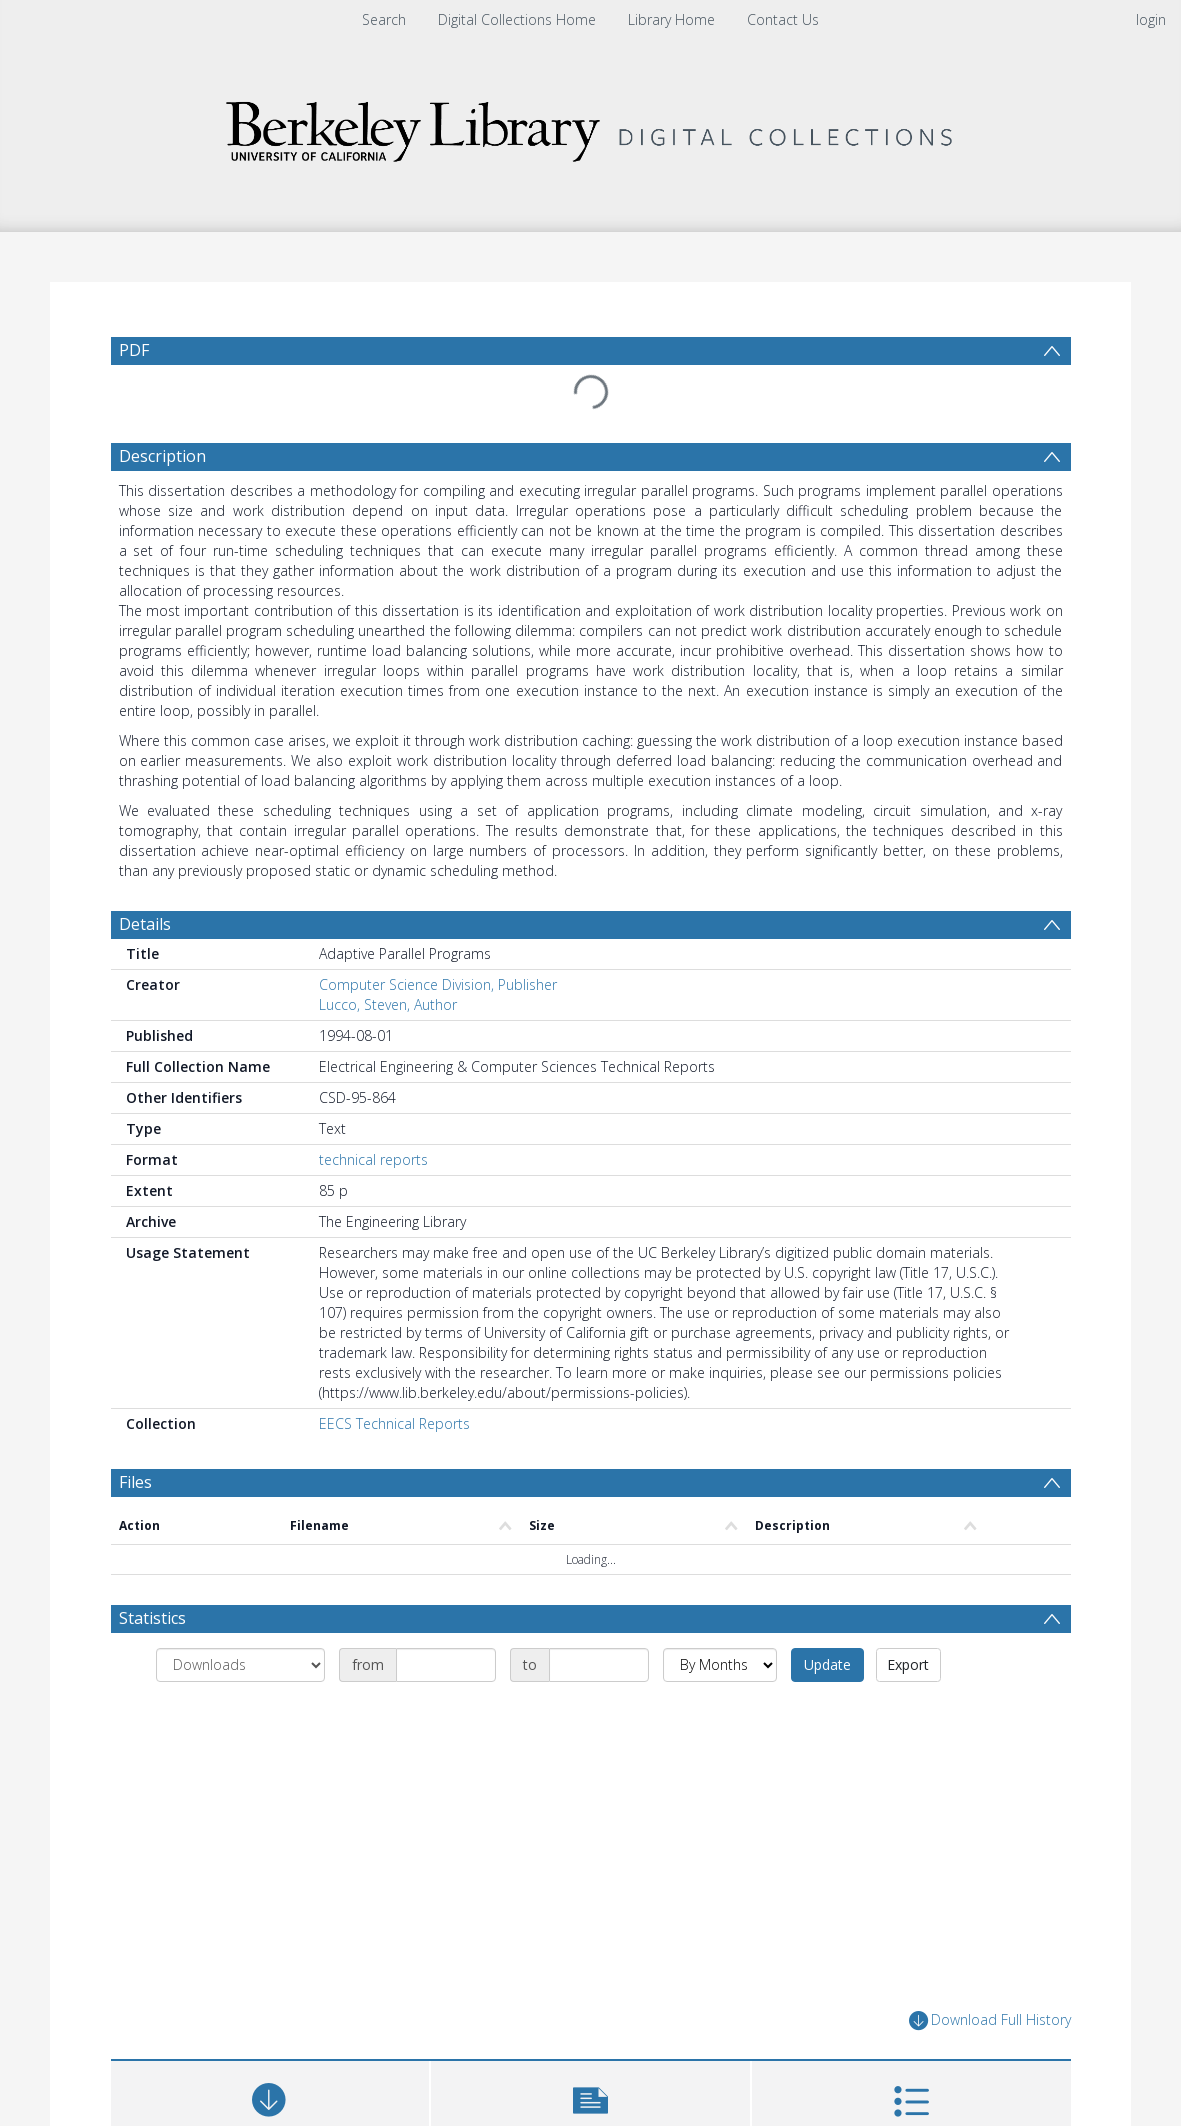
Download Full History (990, 2020)
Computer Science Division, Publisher (438, 984)
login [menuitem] (1151, 19)
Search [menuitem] (384, 19)
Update (827, 1664)
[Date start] (446, 1665)
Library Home (671, 19)
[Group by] (240, 1665)
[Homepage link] (591, 126)
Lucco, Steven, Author (388, 1004)
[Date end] (599, 1665)
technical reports (373, 1159)
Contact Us (783, 19)
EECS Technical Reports (394, 1423)
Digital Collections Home (517, 19)
